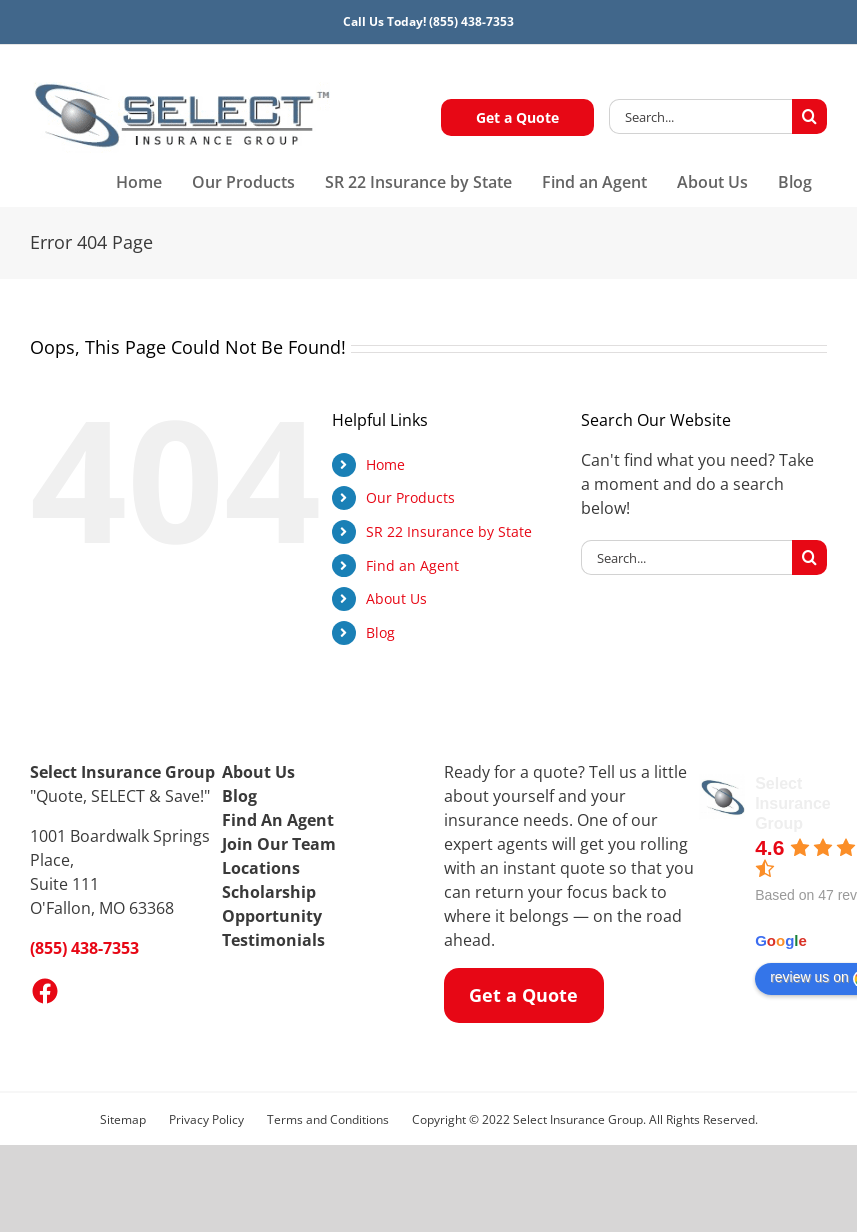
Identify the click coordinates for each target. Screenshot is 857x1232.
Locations (261, 868)
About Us (396, 598)
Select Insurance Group (793, 803)
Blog (380, 632)
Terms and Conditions (328, 1119)
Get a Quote (517, 117)
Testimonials (273, 940)
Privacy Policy (206, 1119)
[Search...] (700, 116)
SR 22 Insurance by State (449, 531)
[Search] (809, 116)
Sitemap (123, 1119)
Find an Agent (412, 565)
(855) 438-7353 (471, 21)
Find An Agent (278, 820)
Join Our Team (279, 844)
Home (385, 464)
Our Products (410, 497)
